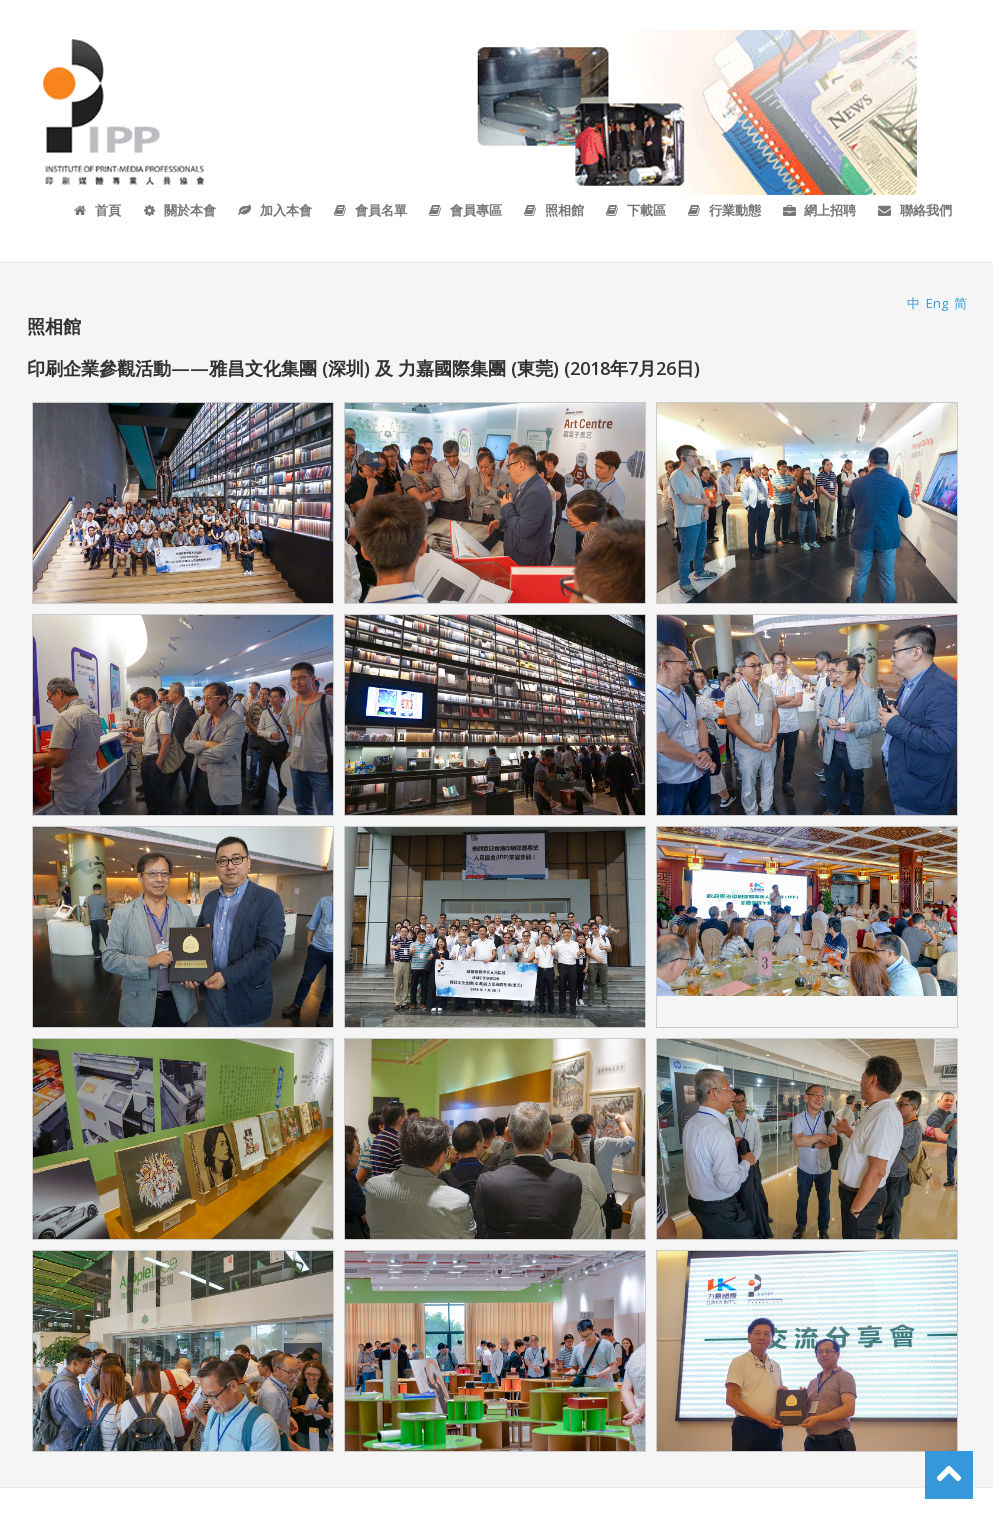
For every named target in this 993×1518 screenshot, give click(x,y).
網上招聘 (818, 210)
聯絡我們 (913, 210)
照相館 (553, 210)
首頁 (96, 210)
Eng (937, 303)
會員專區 (464, 210)
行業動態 (723, 210)
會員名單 (369, 210)
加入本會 (273, 210)
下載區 (635, 210)
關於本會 (178, 210)
